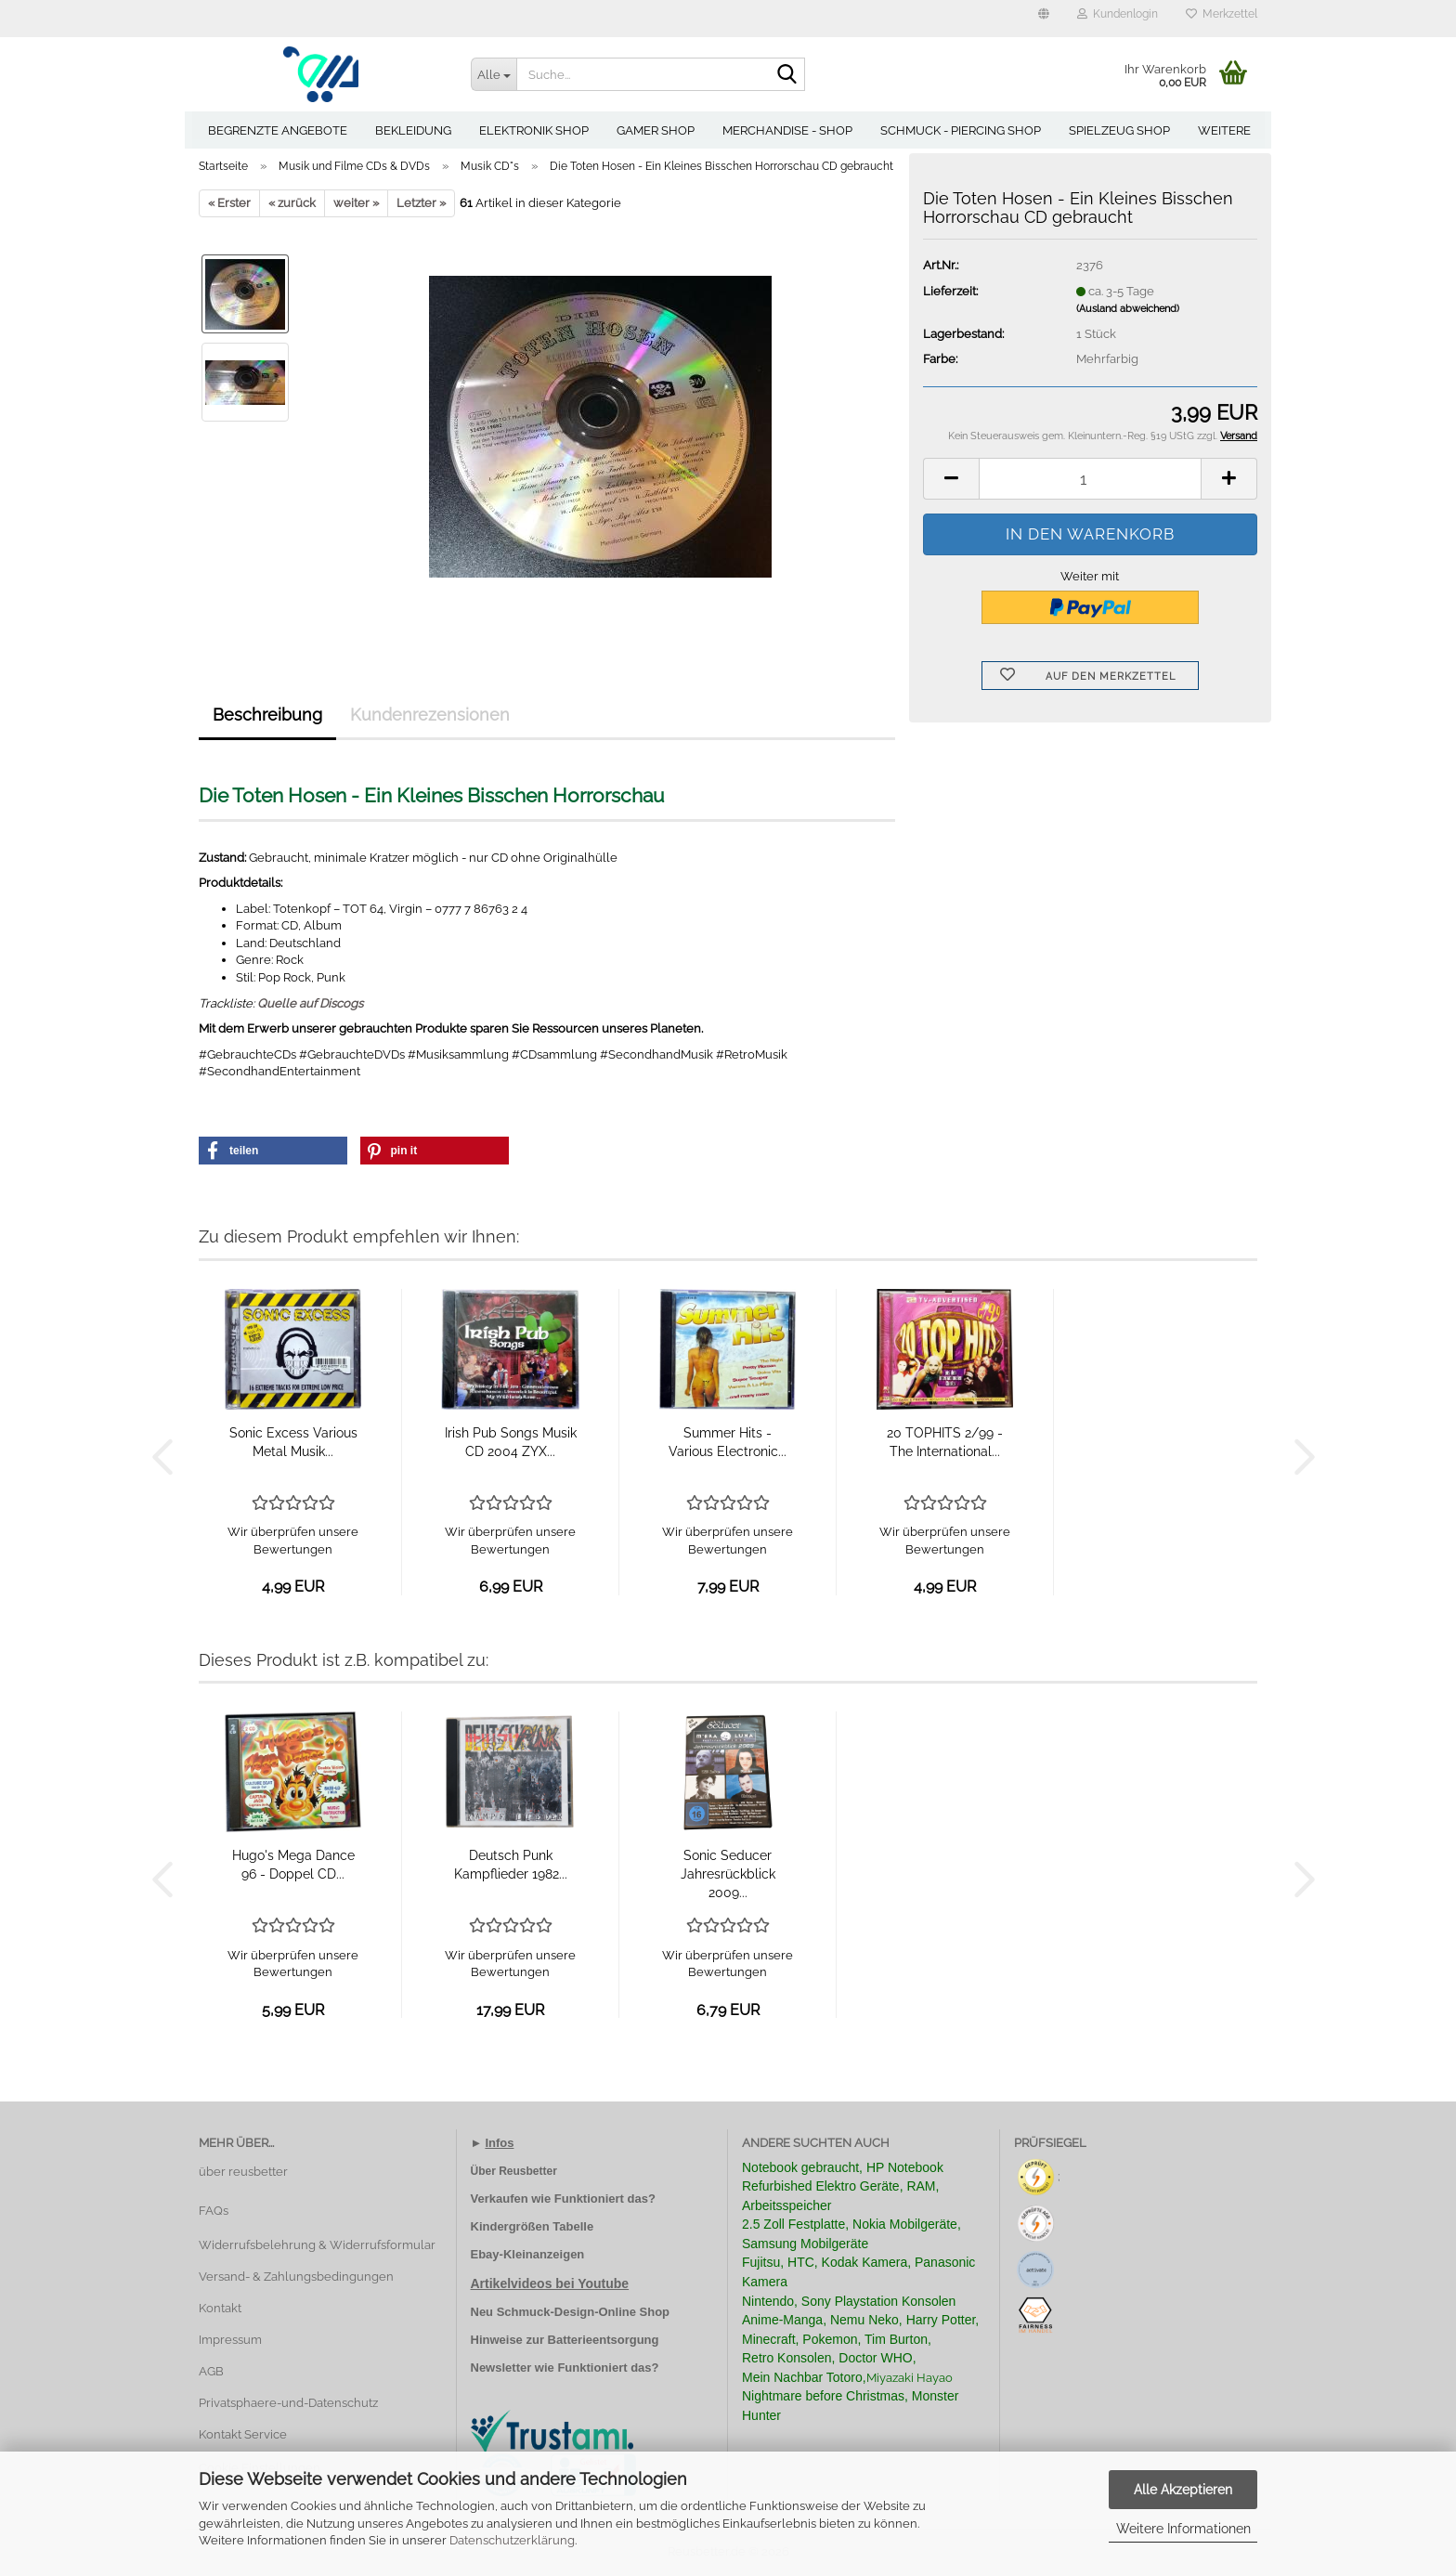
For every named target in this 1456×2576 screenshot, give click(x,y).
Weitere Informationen (1183, 2528)
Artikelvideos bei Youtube (550, 2283)
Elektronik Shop (534, 130)
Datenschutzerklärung (512, 2540)
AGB (211, 2371)
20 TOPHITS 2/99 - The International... (945, 1442)
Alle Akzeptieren (1183, 2489)
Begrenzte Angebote (277, 130)
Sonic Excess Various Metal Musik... (293, 1442)
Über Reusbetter (514, 2171)
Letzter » (421, 203)
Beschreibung (267, 714)
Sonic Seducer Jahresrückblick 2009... (728, 1874)
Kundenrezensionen (430, 714)
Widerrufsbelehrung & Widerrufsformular (317, 2245)
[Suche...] (494, 74)
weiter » (356, 203)
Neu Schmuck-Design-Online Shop (570, 2312)
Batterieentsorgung (603, 2340)
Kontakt (220, 2308)
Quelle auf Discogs (310, 1003)
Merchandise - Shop (787, 130)
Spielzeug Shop (1119, 130)
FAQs (213, 2211)
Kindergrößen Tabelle (532, 2226)
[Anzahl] (1090, 479)
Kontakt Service (243, 2434)
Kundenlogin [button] (1117, 13)
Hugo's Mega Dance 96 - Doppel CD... (293, 1864)
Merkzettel (1221, 13)
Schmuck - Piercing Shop (960, 130)
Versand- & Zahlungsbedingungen (296, 2276)
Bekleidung (413, 130)
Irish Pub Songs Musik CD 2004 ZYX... (511, 1442)
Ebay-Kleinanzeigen (528, 2254)
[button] (1043, 18)
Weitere (1224, 130)
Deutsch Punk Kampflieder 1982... (510, 1864)
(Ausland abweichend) (1127, 309)
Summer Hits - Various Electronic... (727, 1442)
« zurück (292, 203)
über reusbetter (243, 2172)
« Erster (229, 203)
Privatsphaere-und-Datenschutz (288, 2403)
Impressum (230, 2340)
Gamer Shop (656, 130)
